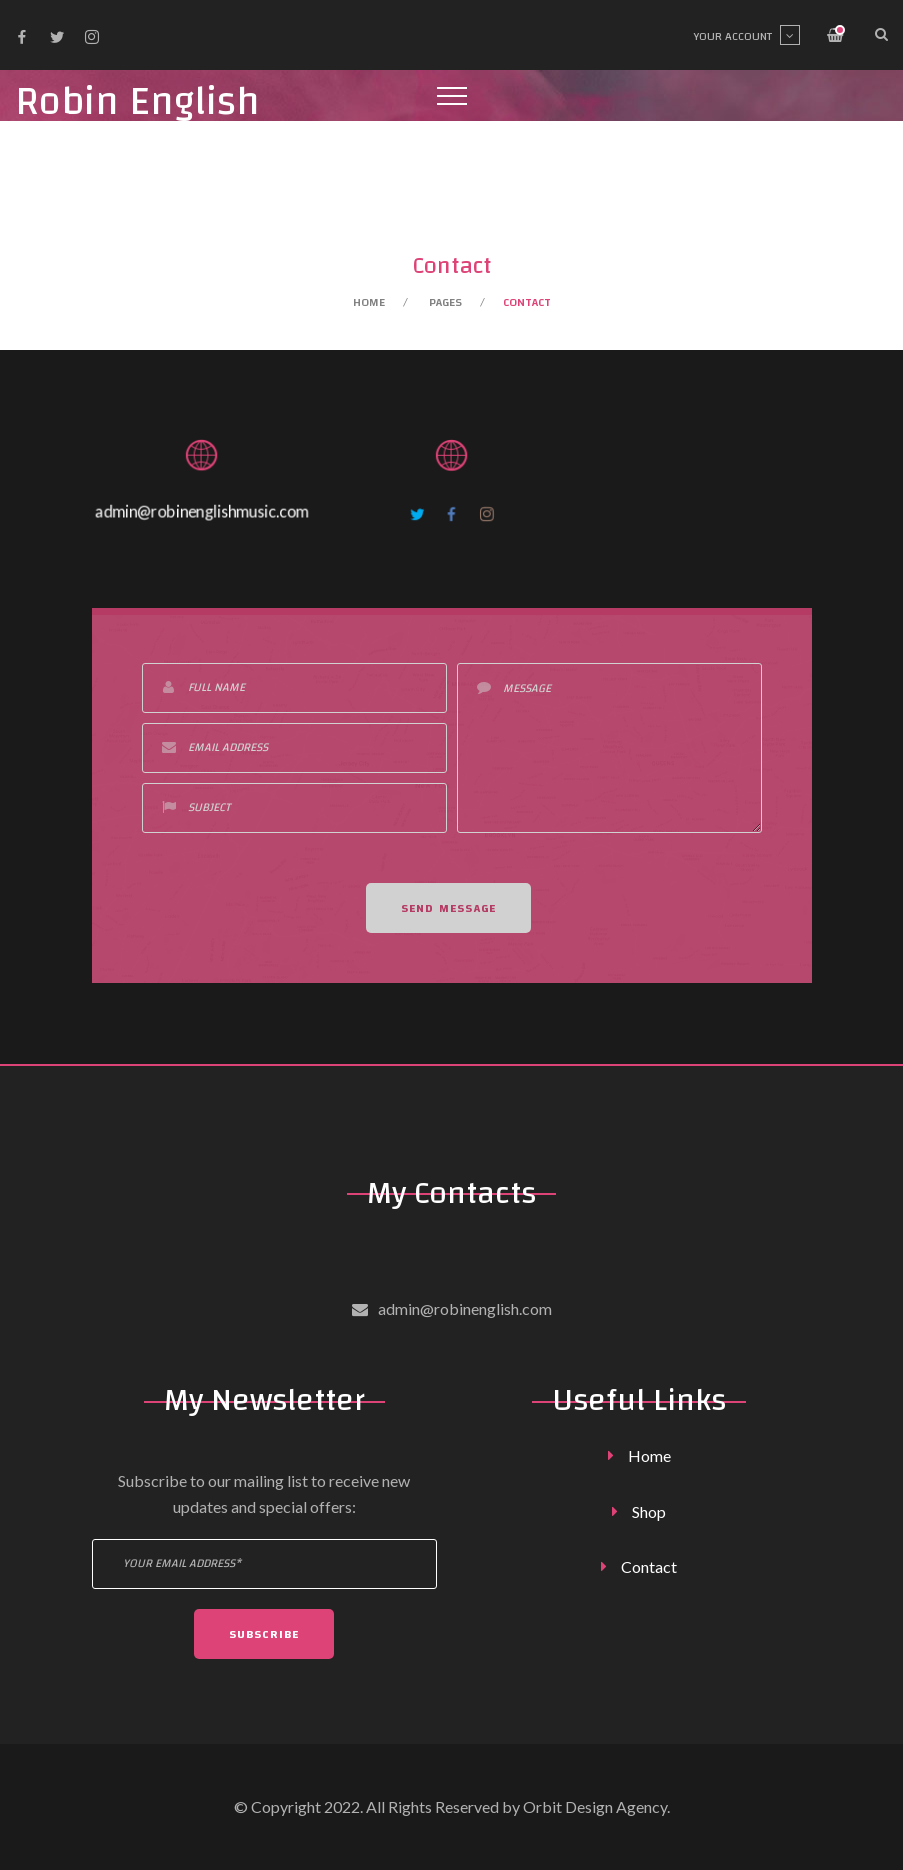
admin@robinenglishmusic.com (202, 511)
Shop (649, 1511)
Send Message (448, 912)
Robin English (137, 103)
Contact (649, 1566)
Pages (445, 302)
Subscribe (264, 1634)
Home (369, 302)
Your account (746, 36)
